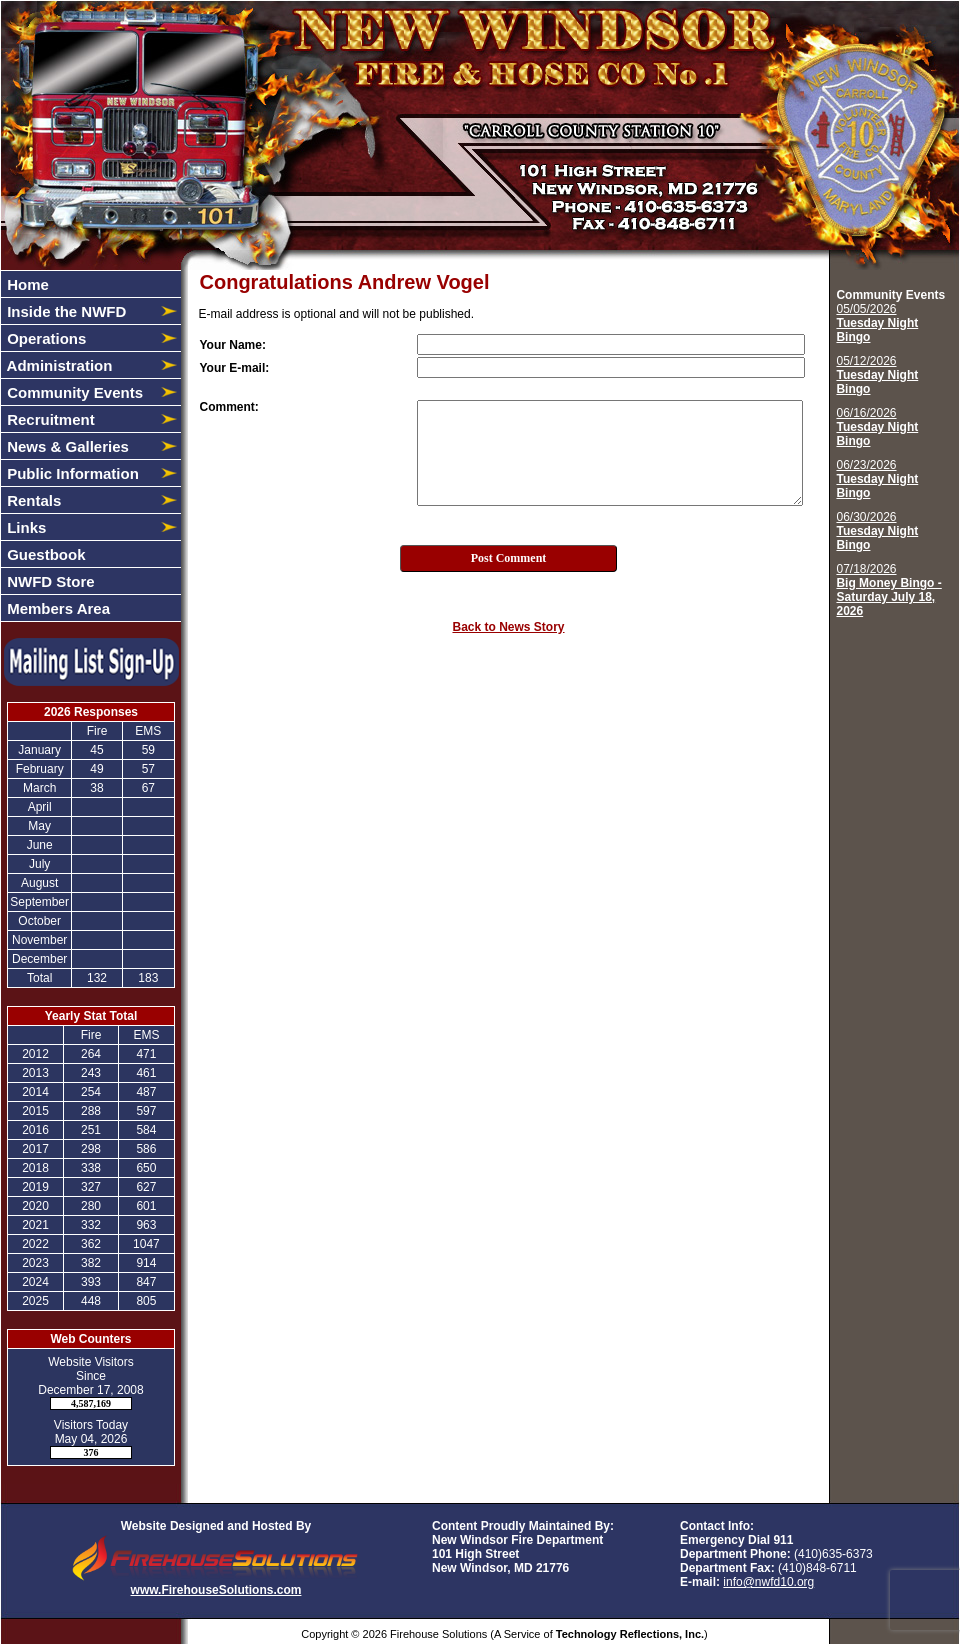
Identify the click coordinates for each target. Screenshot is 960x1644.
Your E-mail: (235, 368)
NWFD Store (49, 581)
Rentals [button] (32, 500)
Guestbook (44, 554)
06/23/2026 (877, 479)
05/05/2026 (877, 323)
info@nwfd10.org (768, 1582)
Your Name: (233, 345)
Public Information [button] (71, 473)
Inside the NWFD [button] (64, 311)
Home (26, 284)
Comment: (229, 407)
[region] (91, 446)
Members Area (56, 608)
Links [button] (24, 527)
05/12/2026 (877, 375)
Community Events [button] (73, 392)
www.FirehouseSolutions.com (216, 1590)
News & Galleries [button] (66, 446)
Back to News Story (508, 627)
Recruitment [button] (49, 419)
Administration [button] (57, 365)
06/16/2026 (877, 427)
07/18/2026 (888, 590)
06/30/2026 (877, 531)
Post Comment (509, 558)
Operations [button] (44, 338)
